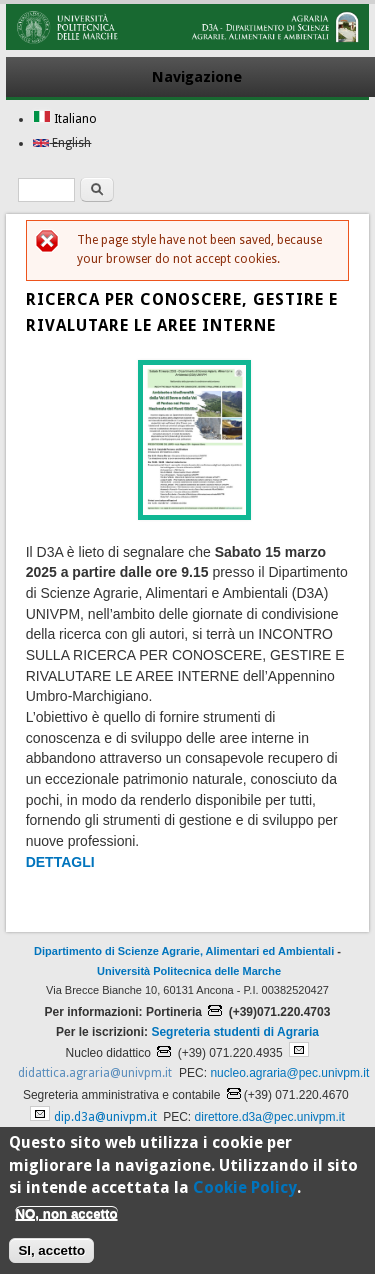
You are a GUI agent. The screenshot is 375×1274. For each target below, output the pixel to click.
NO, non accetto (66, 1221)
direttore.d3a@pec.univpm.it (270, 1117)
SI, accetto (51, 1258)
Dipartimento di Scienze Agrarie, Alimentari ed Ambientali (184, 951)
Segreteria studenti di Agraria (235, 1032)
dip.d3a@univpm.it (105, 1117)
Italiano (65, 119)
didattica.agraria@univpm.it (95, 1073)
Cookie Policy (245, 1196)
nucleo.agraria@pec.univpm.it (289, 1073)
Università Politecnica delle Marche (189, 971)
